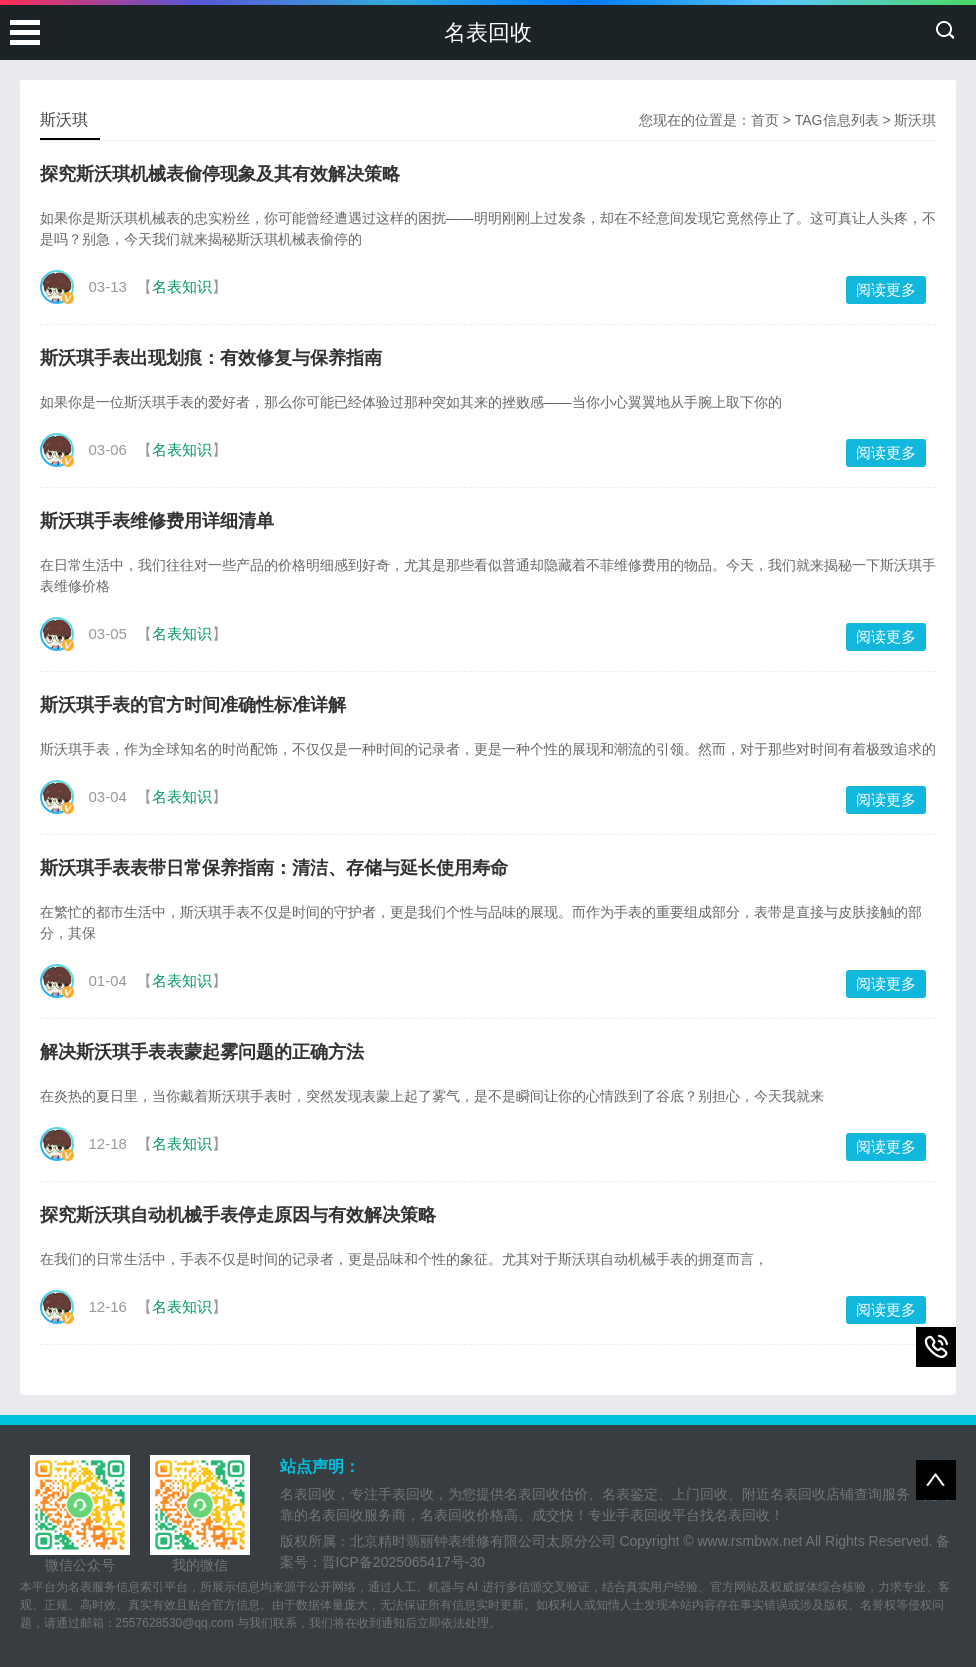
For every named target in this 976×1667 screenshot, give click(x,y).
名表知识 (182, 286)
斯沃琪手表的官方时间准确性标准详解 (193, 705)
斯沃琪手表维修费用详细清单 (157, 521)
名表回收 (488, 32)
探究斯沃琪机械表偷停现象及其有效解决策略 (220, 174)
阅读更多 (886, 289)
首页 (765, 120)
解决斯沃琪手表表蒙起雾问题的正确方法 (202, 1052)
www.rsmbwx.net (749, 1541)
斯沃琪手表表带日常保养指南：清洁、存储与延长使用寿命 (274, 868)
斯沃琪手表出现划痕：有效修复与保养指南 (211, 358)
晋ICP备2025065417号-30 (403, 1562)
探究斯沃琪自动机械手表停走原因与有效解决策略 (238, 1215)
